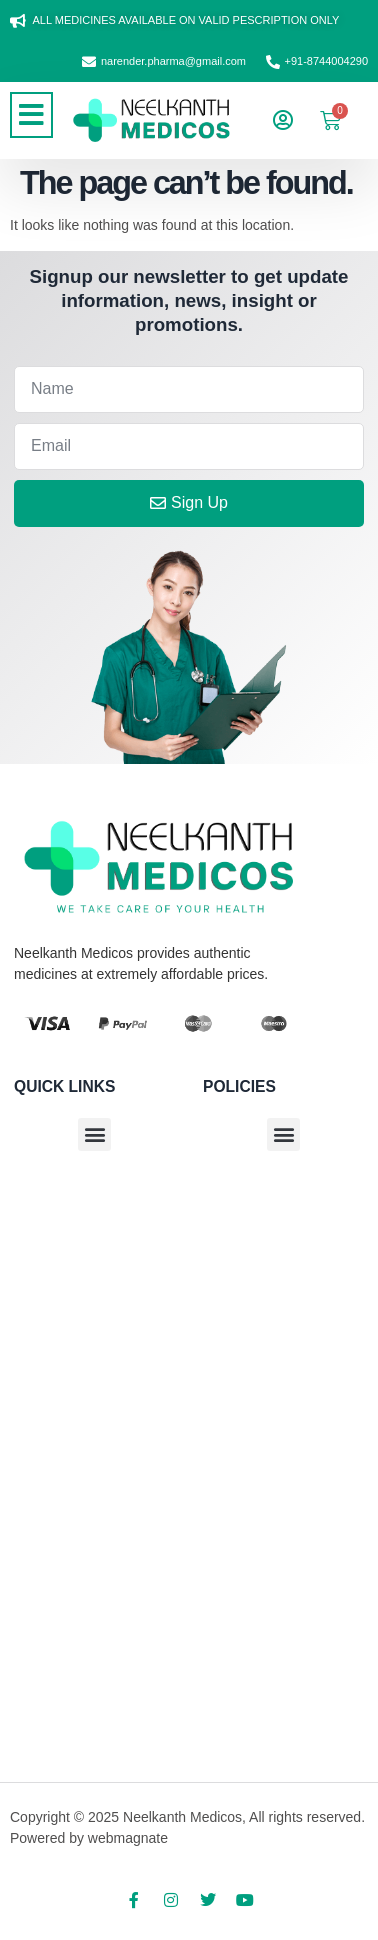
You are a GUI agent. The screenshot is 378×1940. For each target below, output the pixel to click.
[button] (31, 115)
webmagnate (128, 1838)
